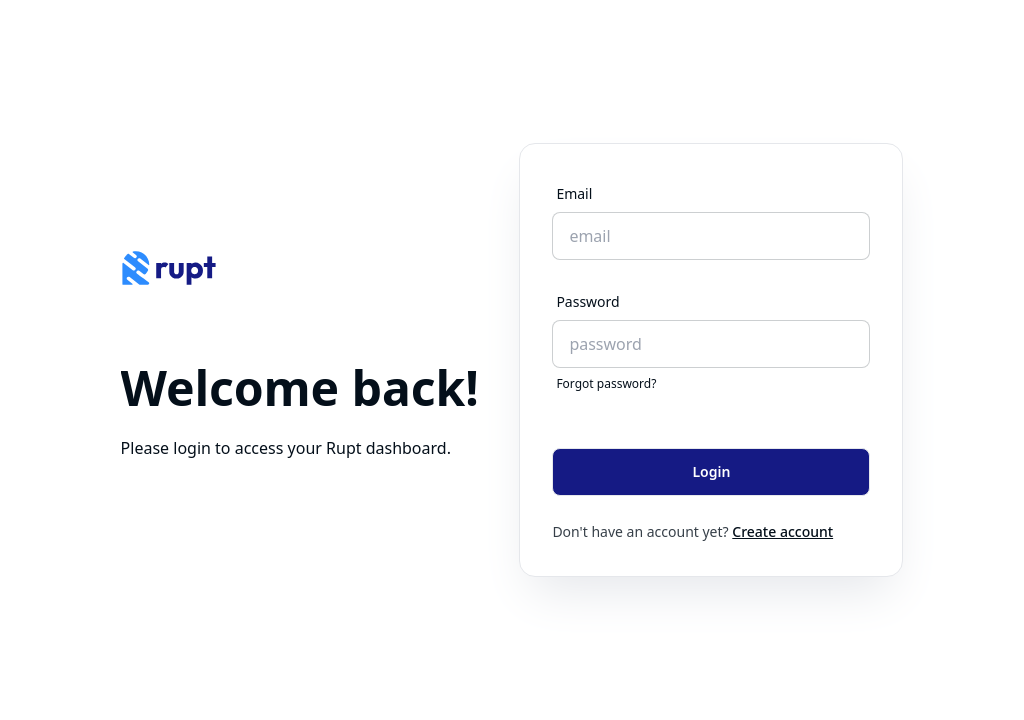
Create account (782, 531)
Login (711, 471)
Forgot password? (606, 384)
